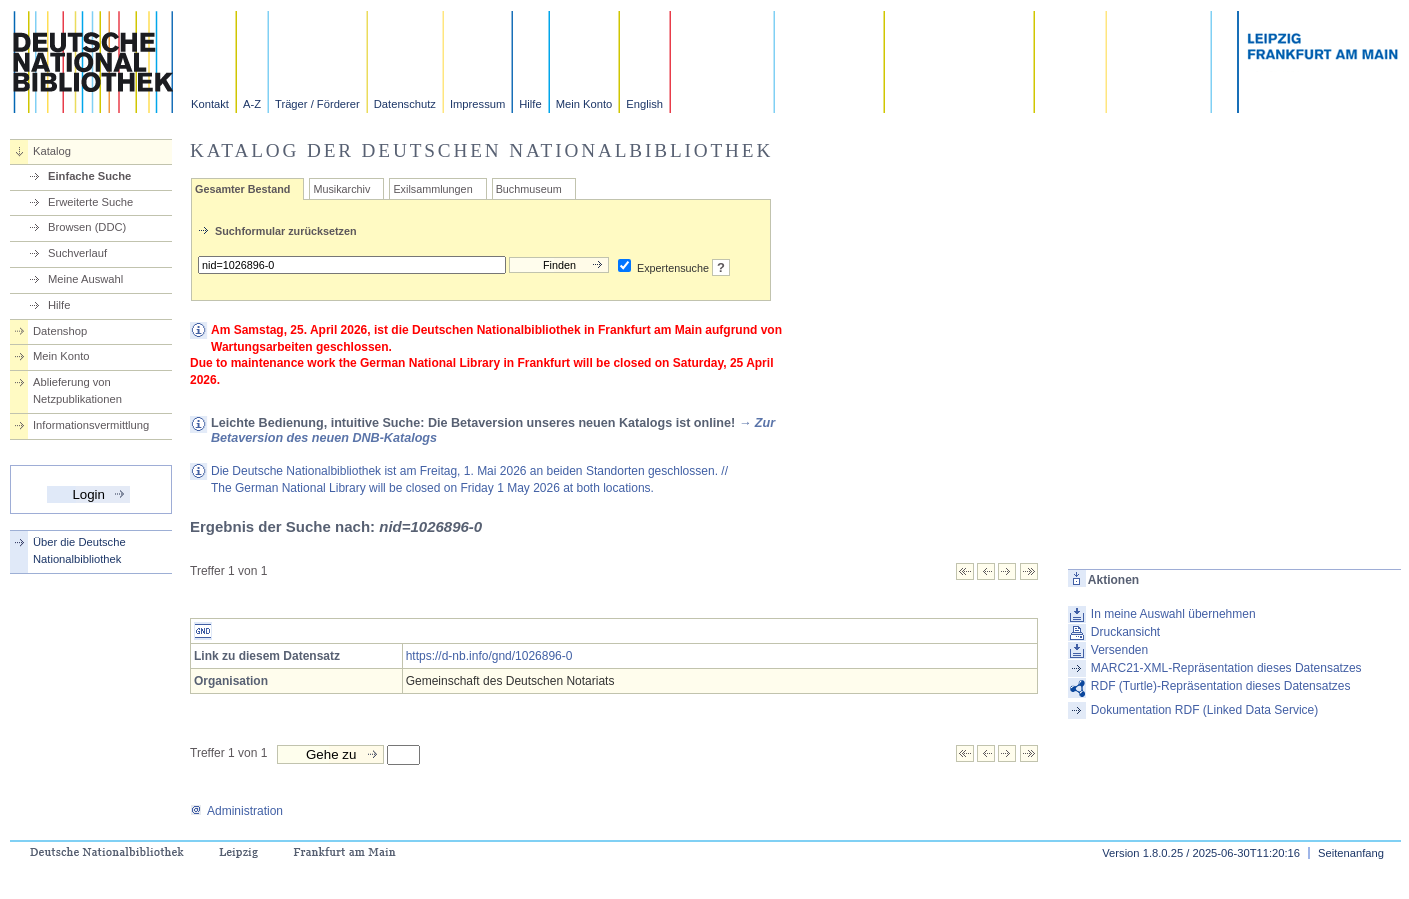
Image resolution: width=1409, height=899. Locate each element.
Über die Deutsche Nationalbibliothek (79, 550)
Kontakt (210, 104)
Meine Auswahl (85, 279)
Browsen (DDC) (87, 227)
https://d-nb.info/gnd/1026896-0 (489, 656)
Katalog (52, 151)
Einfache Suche (89, 176)
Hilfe (530, 104)
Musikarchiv (341, 189)
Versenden (1119, 650)
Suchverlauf (77, 253)
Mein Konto (584, 104)
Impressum (477, 104)
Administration (236, 811)
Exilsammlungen (432, 189)
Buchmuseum (529, 189)
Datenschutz (405, 104)
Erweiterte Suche (90, 202)
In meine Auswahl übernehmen (1173, 614)
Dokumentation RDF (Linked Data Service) (1204, 710)
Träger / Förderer (317, 104)
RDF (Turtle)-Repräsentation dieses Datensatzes (1221, 686)
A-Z (252, 104)
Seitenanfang (1351, 853)
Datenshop (60, 331)
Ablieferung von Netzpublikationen (77, 390)
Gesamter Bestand (242, 189)
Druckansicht (1125, 632)
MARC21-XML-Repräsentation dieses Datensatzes (1226, 668)
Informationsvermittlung (91, 425)
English (644, 104)
